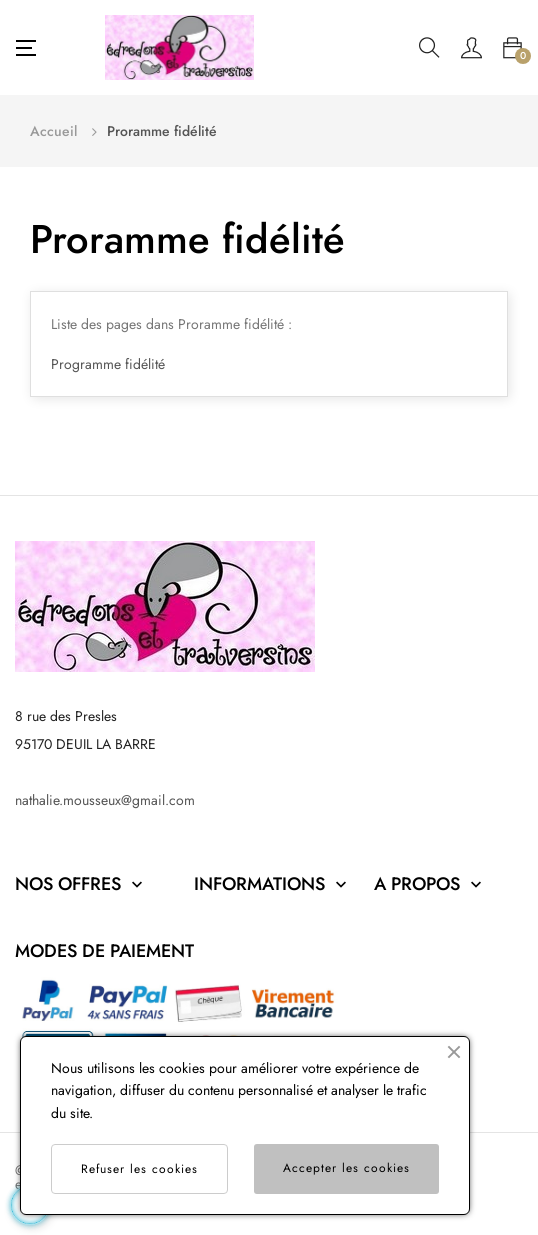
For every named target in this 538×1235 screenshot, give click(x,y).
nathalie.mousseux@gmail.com (105, 800)
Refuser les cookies (139, 1169)
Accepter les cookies (346, 1168)
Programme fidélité (108, 364)
